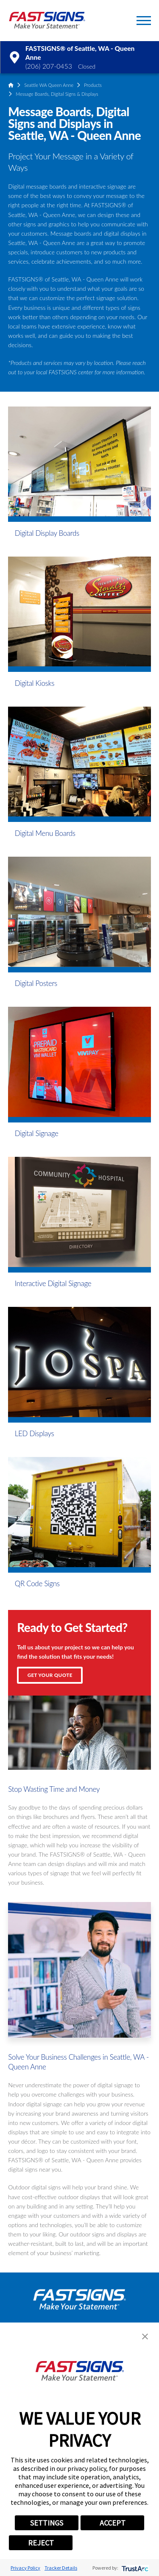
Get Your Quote (50, 1675)
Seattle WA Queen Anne (48, 85)
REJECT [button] (41, 2543)
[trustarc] (134, 2568)
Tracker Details (61, 2568)
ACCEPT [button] (113, 2523)
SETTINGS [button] (46, 2523)
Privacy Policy (25, 2568)
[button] (144, 20)
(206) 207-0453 (48, 66)
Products (93, 85)
